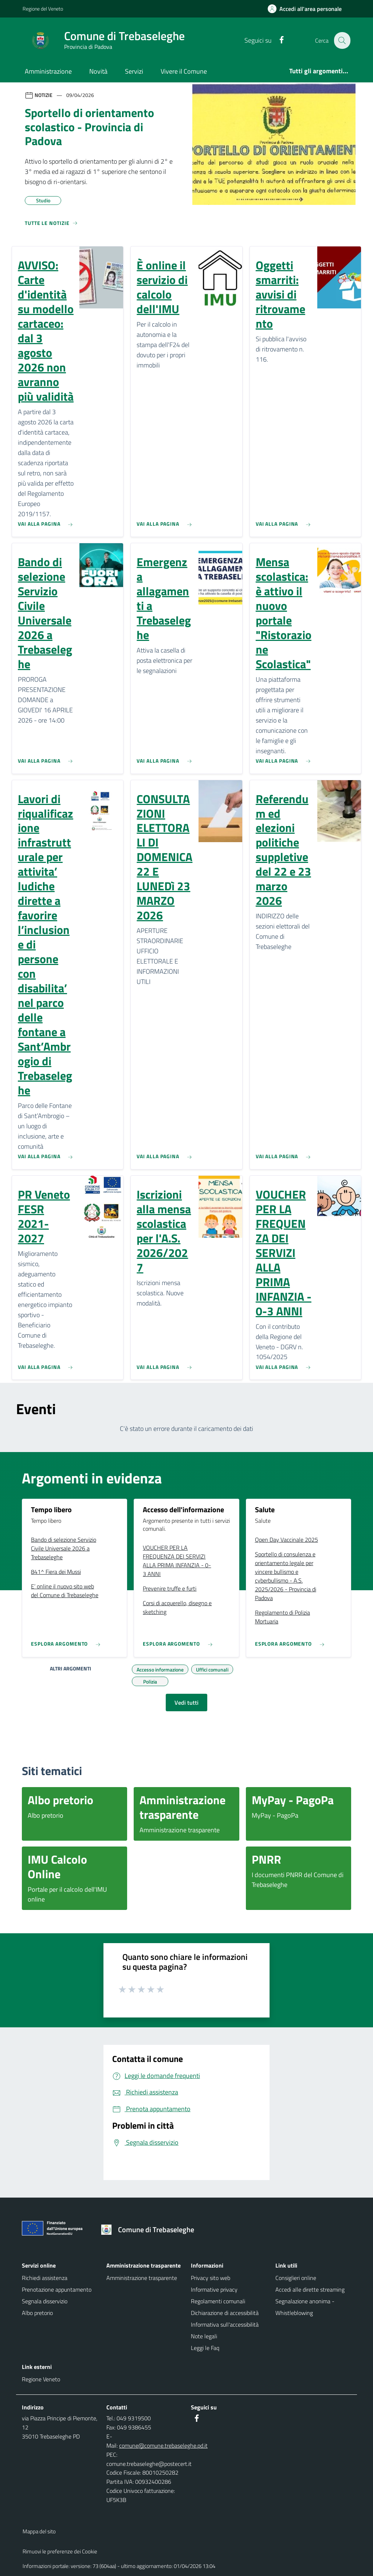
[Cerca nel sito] (341, 40)
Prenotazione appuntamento (56, 2289)
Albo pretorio (37, 2312)
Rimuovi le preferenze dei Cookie (60, 2551)
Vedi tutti (186, 1702)
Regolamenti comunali (218, 2301)
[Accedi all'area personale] (307, 8)
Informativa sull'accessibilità (225, 2324)
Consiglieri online (295, 2277)
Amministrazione (48, 71)
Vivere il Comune (184, 71)
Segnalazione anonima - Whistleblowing (304, 2307)
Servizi (134, 71)
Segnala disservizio (44, 2301)
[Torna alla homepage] (150, 2229)
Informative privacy (214, 2289)
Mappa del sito (39, 2531)
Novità (98, 71)
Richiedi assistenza (44, 2277)
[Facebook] (277, 40)
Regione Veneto (41, 2379)
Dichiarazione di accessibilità (225, 2312)
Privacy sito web (210, 2277)
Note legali (204, 2336)
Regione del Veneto (43, 8)
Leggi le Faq (205, 2347)
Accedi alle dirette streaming (310, 2289)
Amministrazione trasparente (141, 2277)
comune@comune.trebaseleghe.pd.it (163, 2445)
